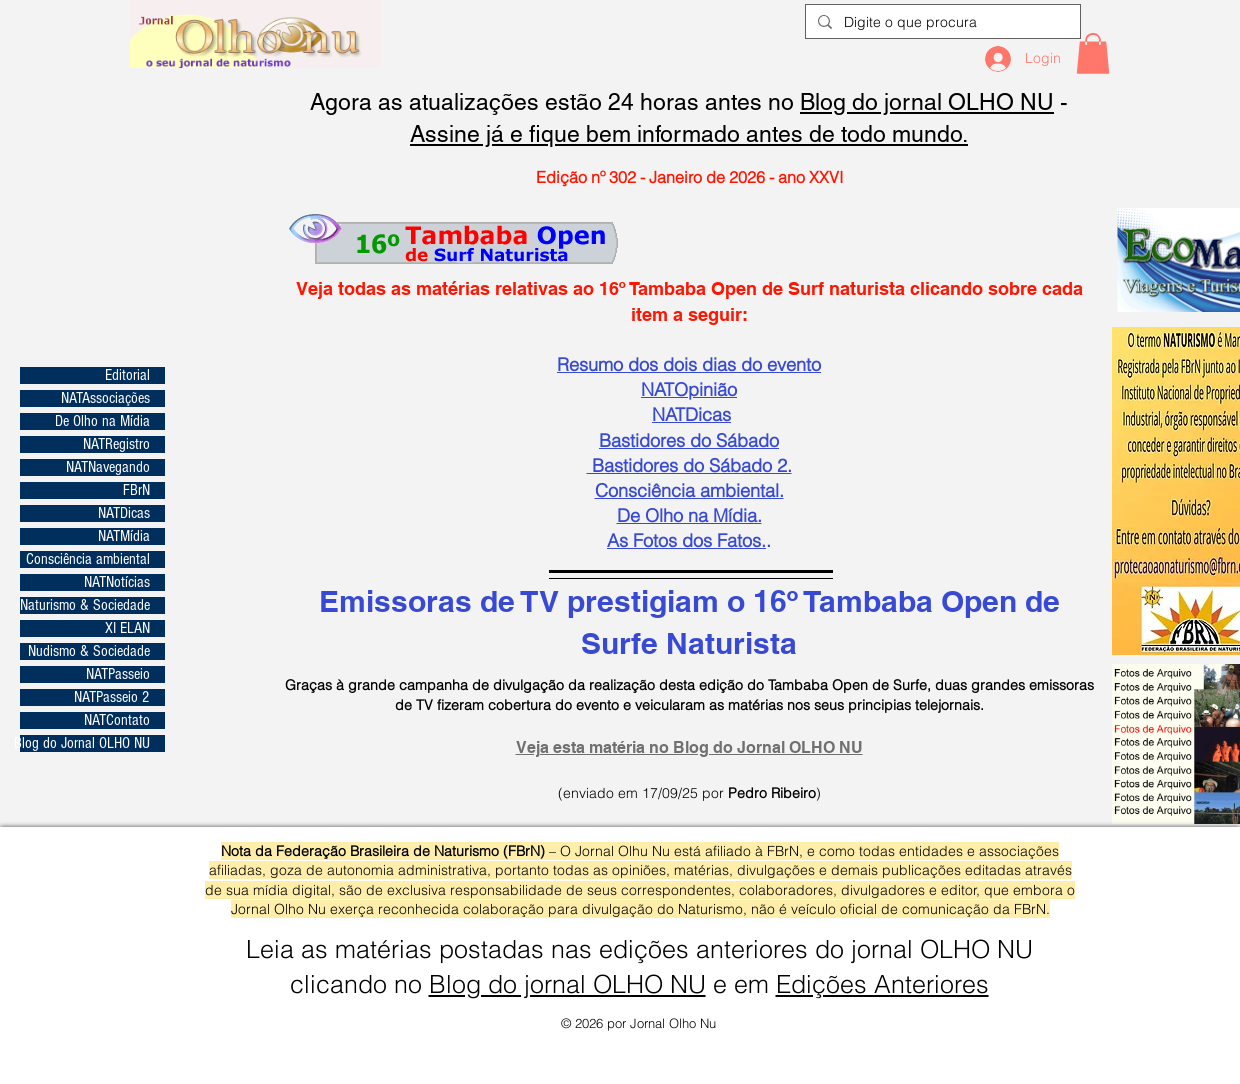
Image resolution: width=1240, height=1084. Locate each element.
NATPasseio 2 (112, 697)
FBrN (136, 490)
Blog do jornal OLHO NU (927, 102)
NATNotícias (117, 582)
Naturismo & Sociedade (85, 605)
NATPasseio (118, 674)
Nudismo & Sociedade (89, 651)
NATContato (117, 720)
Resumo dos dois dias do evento (689, 364)
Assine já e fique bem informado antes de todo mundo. (689, 134)
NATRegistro (116, 444)
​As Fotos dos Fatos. (686, 540)
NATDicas (124, 513)
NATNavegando (108, 467)
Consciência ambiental (88, 559)
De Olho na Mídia (102, 421)
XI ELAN (127, 628)
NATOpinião (689, 389)
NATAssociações (105, 398)
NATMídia (124, 536)
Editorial (127, 375)
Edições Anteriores (882, 984)
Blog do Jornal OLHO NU (85, 743)
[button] (1093, 53)
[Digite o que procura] (941, 23)
